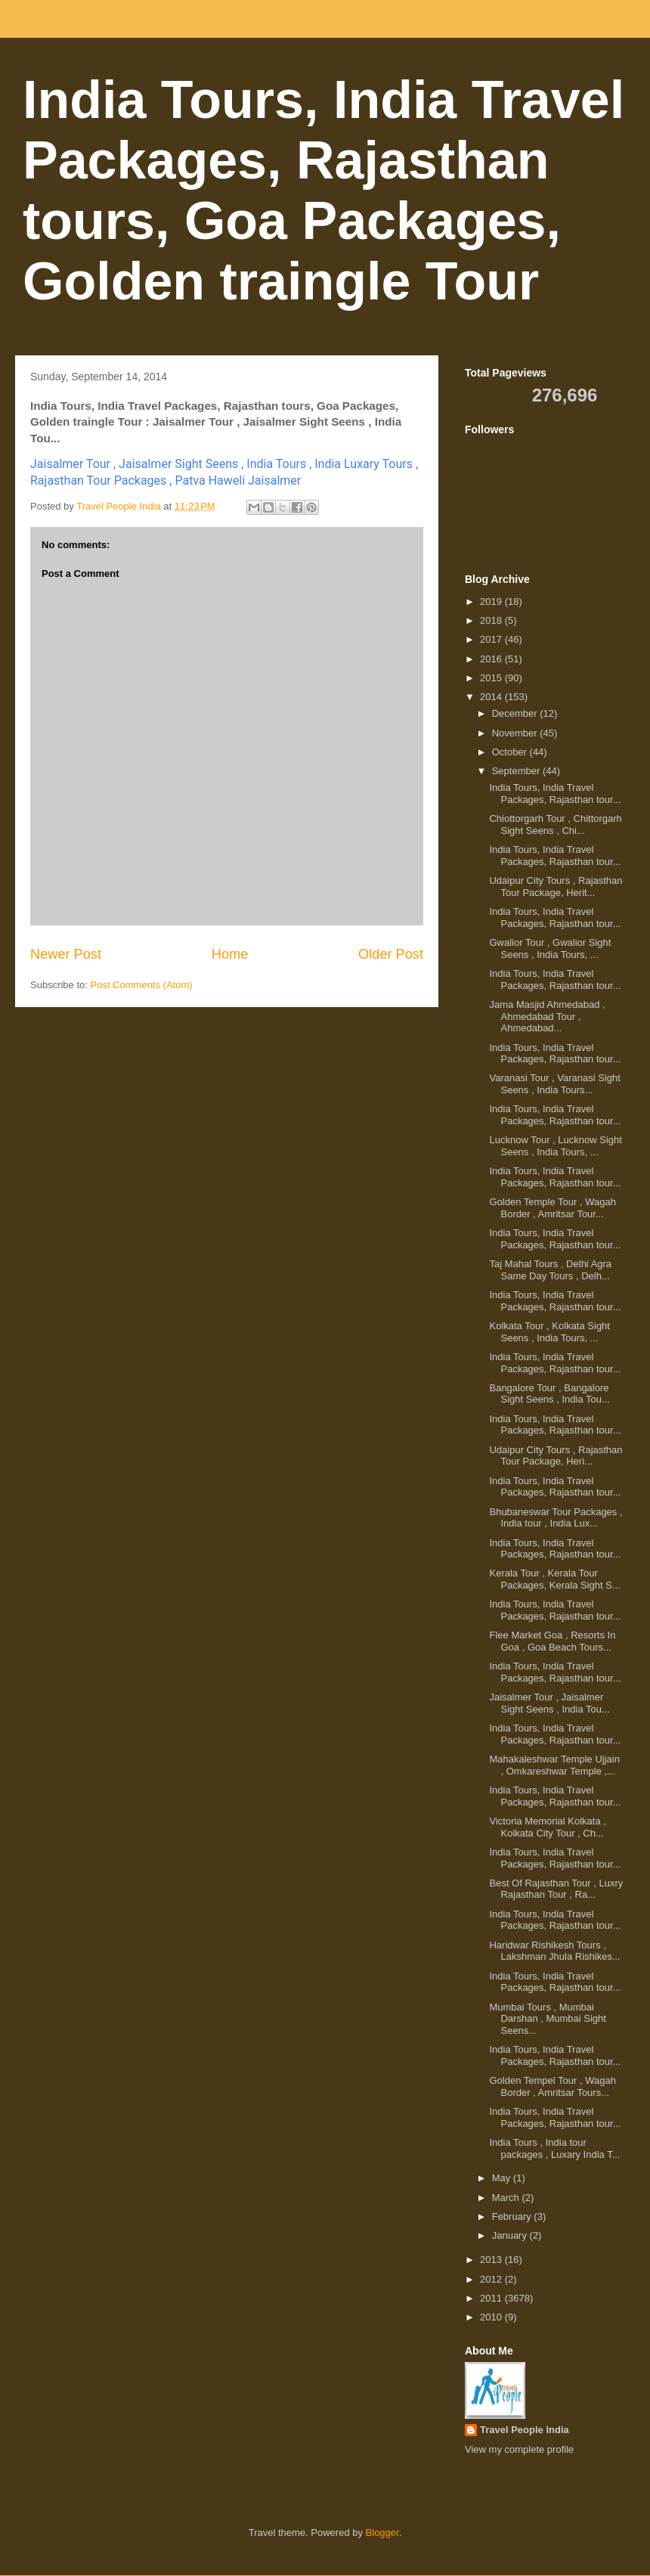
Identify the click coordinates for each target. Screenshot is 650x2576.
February (513, 2216)
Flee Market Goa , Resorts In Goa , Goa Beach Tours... (552, 1641)
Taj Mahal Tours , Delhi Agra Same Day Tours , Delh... (550, 1270)
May (502, 2178)
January (511, 2235)
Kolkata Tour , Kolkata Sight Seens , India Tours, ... (549, 1332)
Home (230, 954)
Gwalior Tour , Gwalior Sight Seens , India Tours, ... (550, 948)
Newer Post (65, 954)
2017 (492, 639)
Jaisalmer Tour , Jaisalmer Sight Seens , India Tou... (549, 1703)
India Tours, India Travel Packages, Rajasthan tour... (555, 793)
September (517, 771)
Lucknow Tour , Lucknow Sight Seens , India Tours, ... (555, 1146)
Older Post (390, 954)
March (507, 2197)
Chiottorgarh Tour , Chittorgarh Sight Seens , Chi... (555, 824)
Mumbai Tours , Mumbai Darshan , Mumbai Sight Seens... (547, 2018)
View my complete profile (519, 2449)
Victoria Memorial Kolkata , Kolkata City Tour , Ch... (547, 1827)
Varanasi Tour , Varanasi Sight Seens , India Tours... (554, 1084)
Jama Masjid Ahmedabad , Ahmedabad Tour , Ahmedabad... (547, 1016)
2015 (492, 678)
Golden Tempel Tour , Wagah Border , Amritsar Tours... (552, 2086)
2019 (492, 601)
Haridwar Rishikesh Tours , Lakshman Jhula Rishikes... (554, 1951)
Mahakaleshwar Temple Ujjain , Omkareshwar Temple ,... (554, 1765)
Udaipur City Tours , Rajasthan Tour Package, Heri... (555, 1456)
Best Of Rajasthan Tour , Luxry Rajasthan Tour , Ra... (556, 1889)
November (516, 733)
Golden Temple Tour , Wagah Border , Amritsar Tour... (552, 1208)
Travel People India (524, 2429)
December (516, 713)
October (511, 752)
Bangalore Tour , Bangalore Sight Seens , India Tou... (549, 1394)
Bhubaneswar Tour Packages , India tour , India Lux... (555, 1518)
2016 (492, 659)
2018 (492, 620)
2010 (492, 2317)
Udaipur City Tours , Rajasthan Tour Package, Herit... (555, 886)
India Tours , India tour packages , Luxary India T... (554, 2148)
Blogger (382, 2532)
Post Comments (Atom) (142, 984)
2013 (492, 2259)
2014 (492, 696)
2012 (492, 2279)
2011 (492, 2298)
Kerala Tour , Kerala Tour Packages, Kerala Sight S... (554, 1579)
